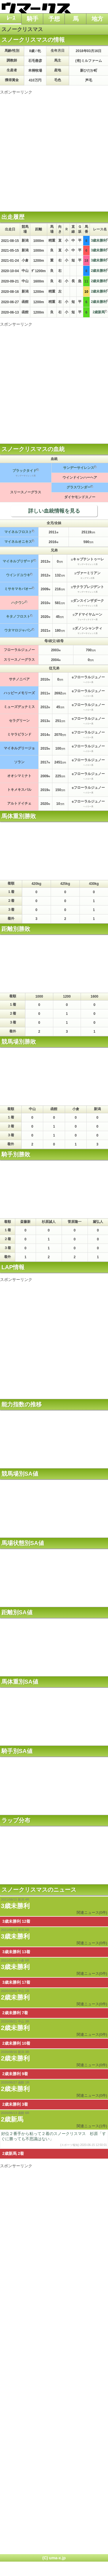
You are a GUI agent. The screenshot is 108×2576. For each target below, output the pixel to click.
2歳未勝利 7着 (15, 2012)
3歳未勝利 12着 (16, 1921)
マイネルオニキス (18, 542)
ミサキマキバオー (18, 589)
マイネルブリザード (18, 561)
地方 (97, 19)
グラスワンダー (79, 487)
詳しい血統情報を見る (54, 511)
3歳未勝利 (15, 1905)
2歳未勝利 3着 (15, 2104)
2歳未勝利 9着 (15, 2073)
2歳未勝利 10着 (16, 2043)
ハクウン (18, 603)
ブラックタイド (24, 471)
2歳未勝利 (15, 1997)
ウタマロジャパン (18, 630)
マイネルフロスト (18, 532)
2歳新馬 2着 (13, 2153)
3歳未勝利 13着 (16, 1951)
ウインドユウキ (18, 575)
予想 (54, 19)
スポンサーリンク (16, 92)
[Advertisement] (54, 149)
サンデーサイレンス (78, 468)
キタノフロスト (18, 616)
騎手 (32, 19)
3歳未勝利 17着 (16, 1982)
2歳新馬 (99, 312)
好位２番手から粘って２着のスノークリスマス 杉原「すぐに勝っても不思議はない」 (54, 2139)
